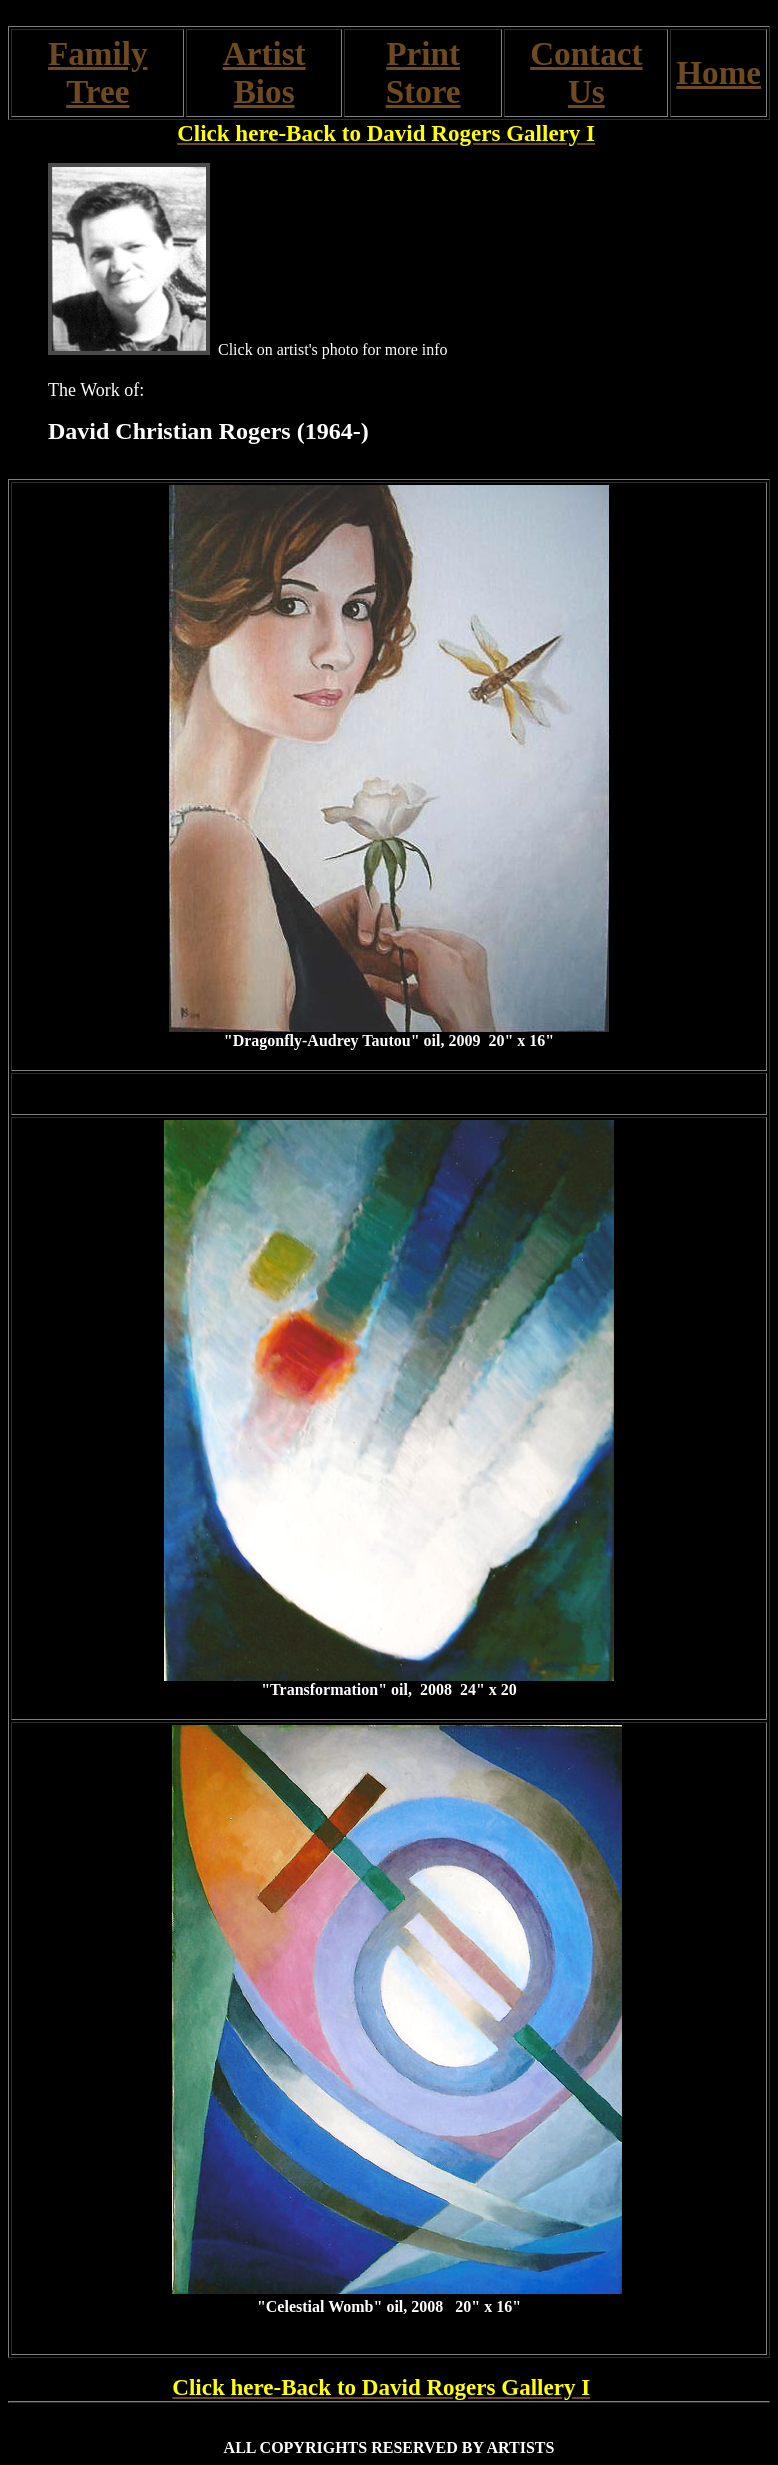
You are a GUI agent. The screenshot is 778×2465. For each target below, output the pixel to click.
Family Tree (97, 72)
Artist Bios (264, 72)
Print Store (423, 72)
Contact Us (586, 72)
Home (718, 72)
